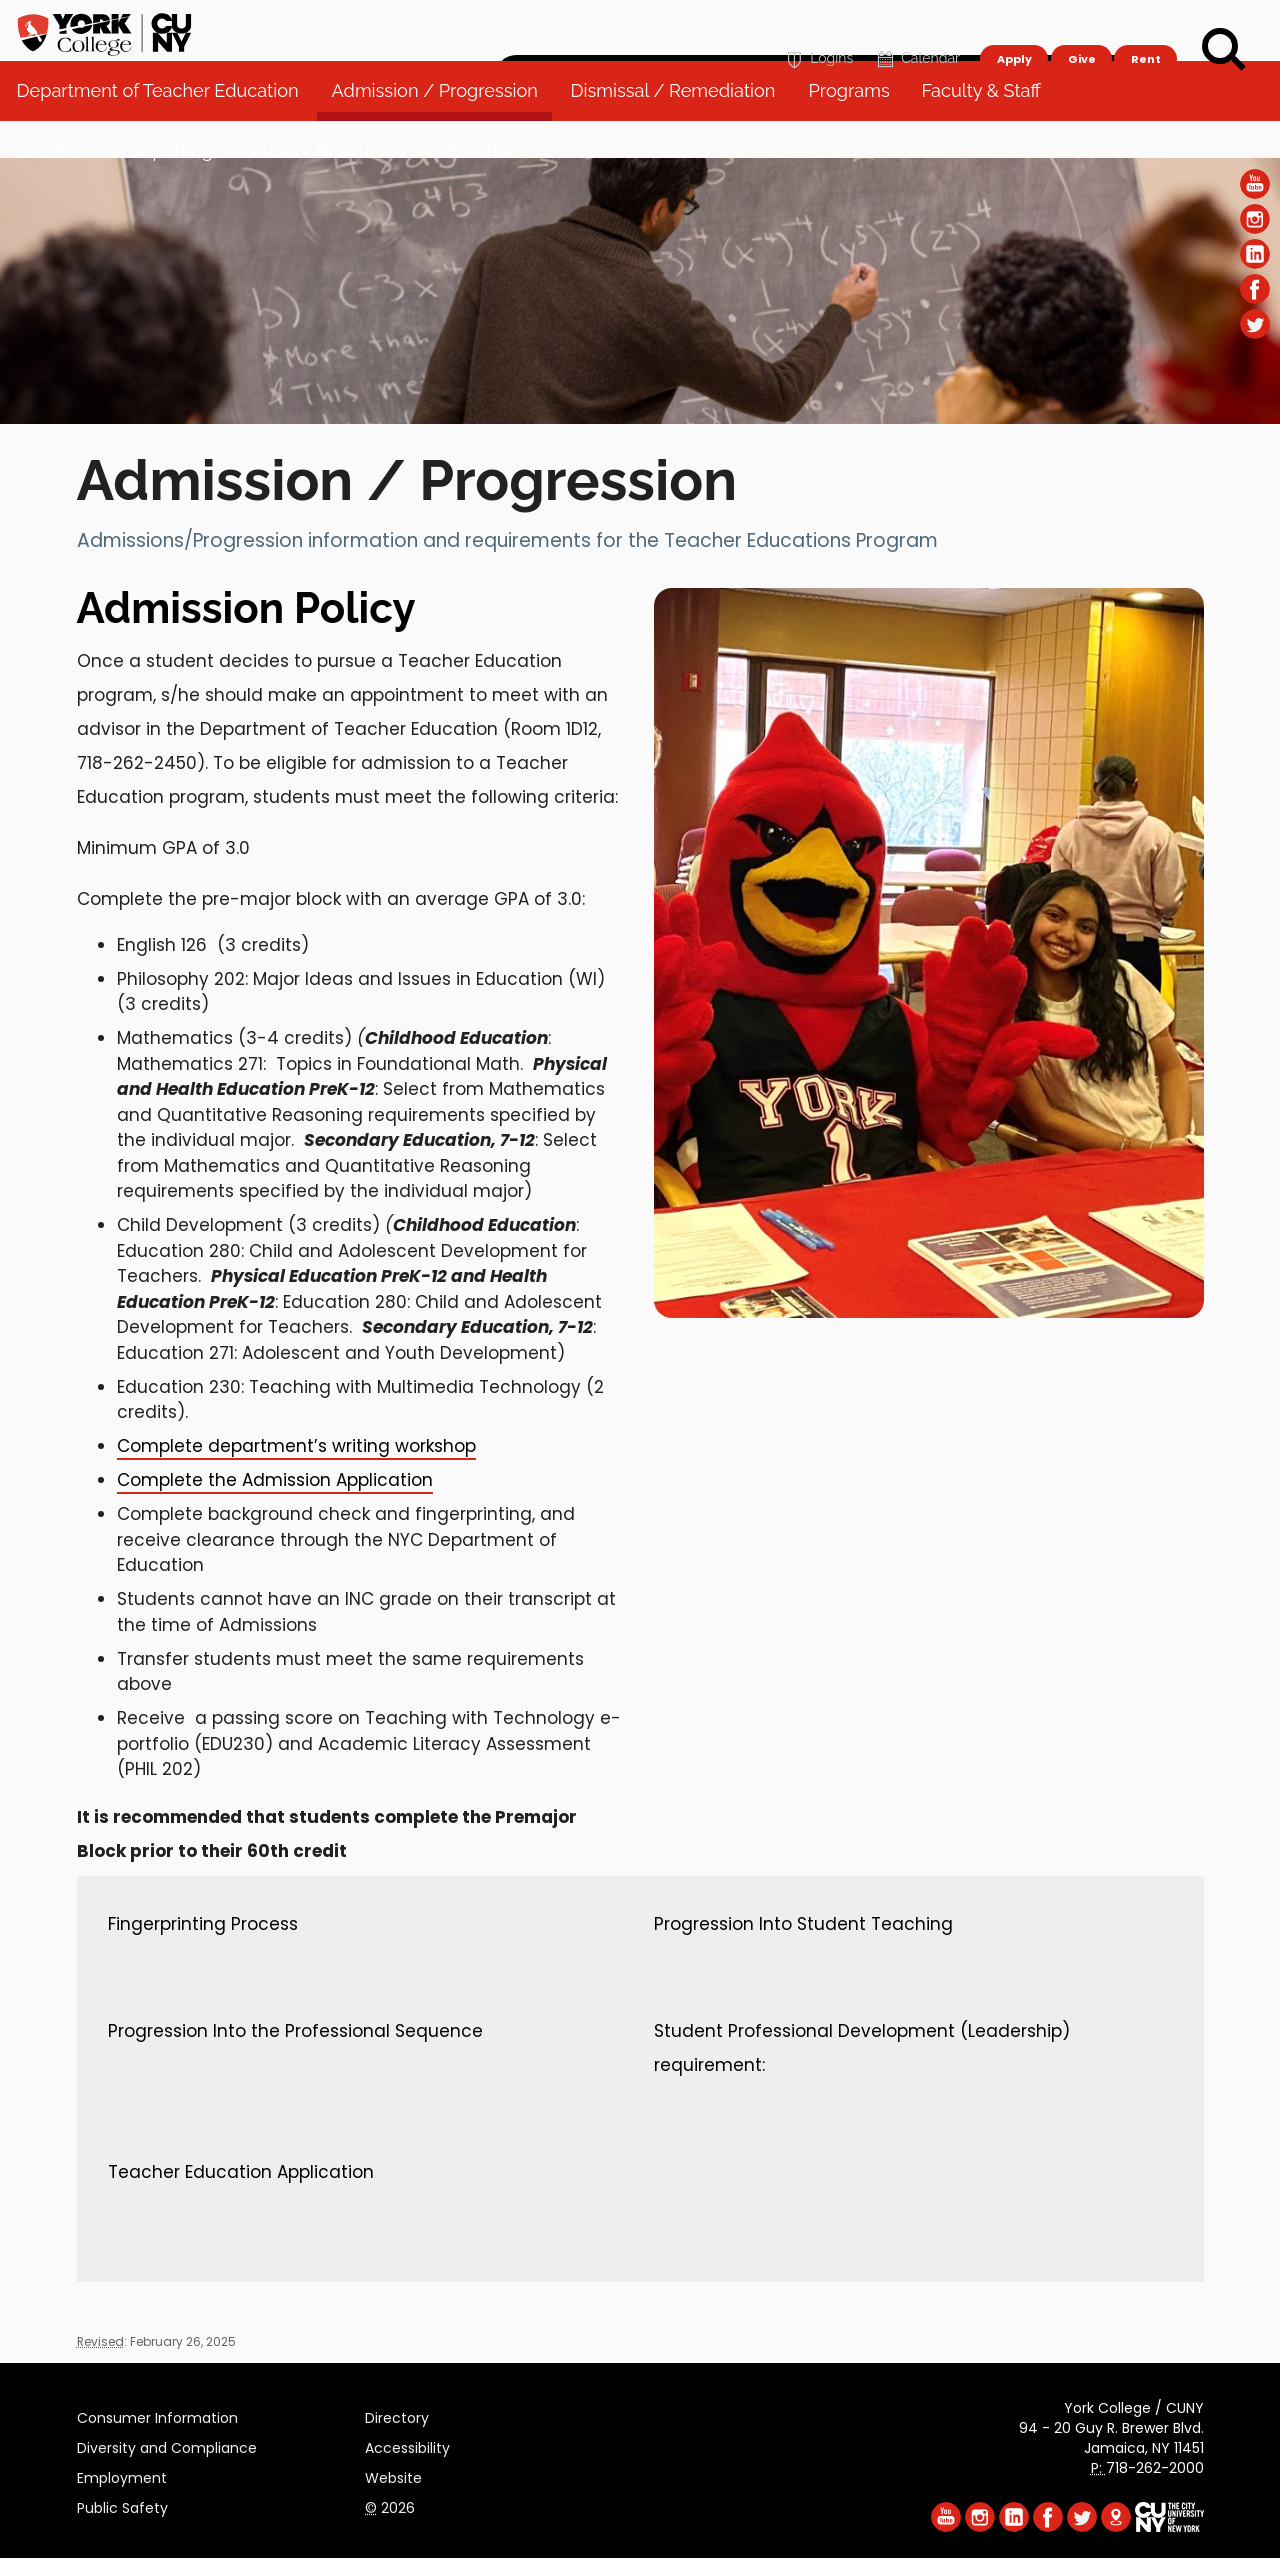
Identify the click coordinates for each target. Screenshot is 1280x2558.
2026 (390, 2505)
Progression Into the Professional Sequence (295, 2031)
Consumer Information (157, 2415)
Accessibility (407, 2445)
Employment (122, 2475)
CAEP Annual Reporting (123, 189)
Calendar (916, 26)
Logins (817, 26)
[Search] (1224, 50)
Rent (1146, 26)
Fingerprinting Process (203, 1924)
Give (1081, 26)
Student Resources (333, 189)
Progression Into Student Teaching (803, 1924)
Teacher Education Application (241, 2172)
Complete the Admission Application (275, 1480)
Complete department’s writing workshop (296, 1446)
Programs (856, 129)
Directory (397, 2415)
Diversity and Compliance (167, 2445)
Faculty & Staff (989, 129)
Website (393, 2475)
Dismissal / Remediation (680, 129)
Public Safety (122, 2505)
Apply (1013, 26)
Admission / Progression (442, 129)
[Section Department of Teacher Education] (640, 419)
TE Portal (483, 189)
